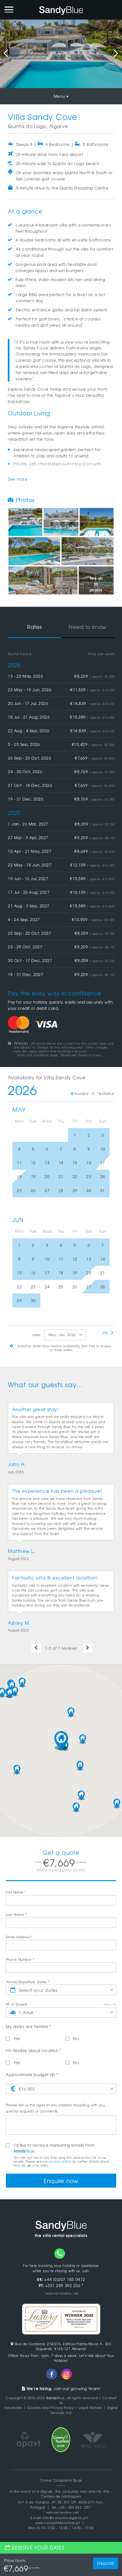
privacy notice (60, 2161)
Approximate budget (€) (32, 2074)
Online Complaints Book (61, 2480)
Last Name (16, 1914)
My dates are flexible (28, 2026)
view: (36, 1334)
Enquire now (61, 2181)
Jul (108, 1332)
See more (17, 479)
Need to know (87, 627)
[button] (61, 1740)
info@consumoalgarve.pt (65, 2517)
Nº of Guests (16, 2004)
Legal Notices (90, 2407)
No (72, 2038)
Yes (13, 2038)
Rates (34, 627)
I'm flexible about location (33, 2050)
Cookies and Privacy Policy (50, 2407)
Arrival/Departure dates (27, 1981)
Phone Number (20, 1959)
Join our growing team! (61, 2388)
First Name (16, 1892)
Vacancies (13, 2407)
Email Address (19, 1936)
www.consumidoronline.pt (57, 2522)
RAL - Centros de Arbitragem (76, 2494)
